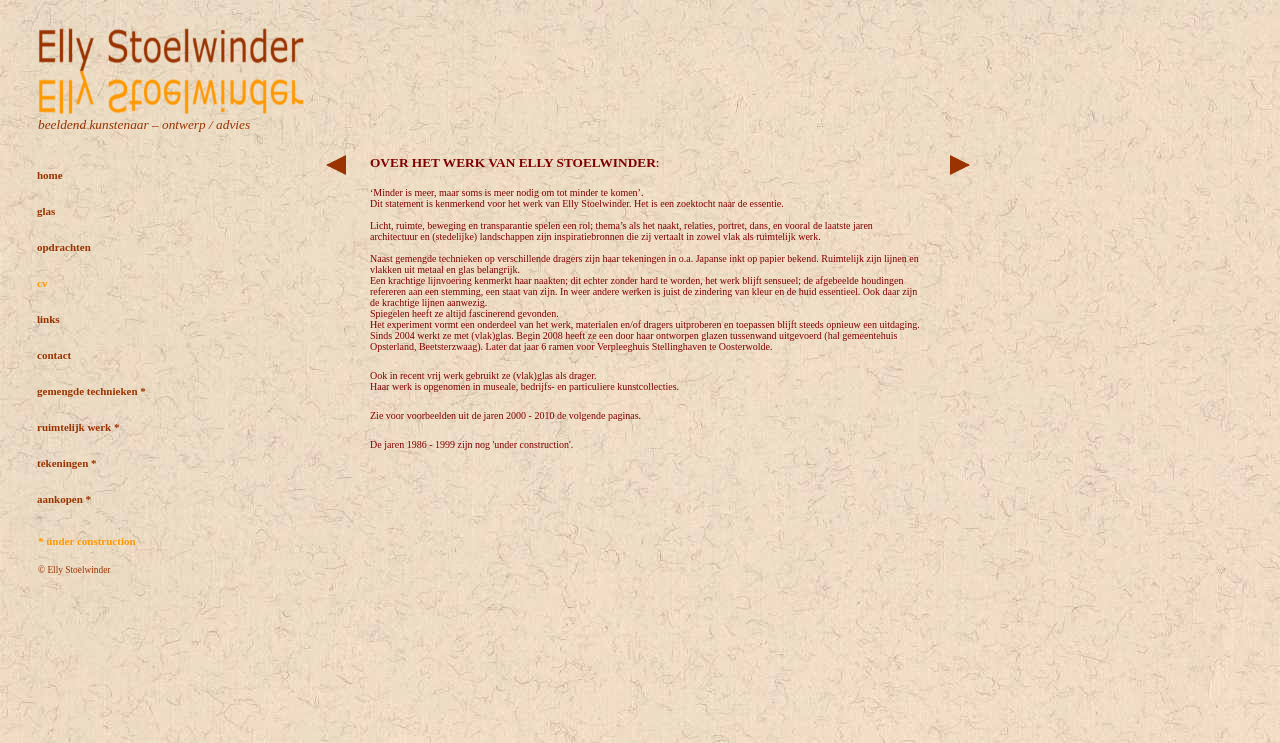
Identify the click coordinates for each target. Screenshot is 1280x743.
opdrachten (64, 247)
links (48, 319)
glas (46, 211)
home (50, 175)
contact (54, 355)
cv (42, 283)
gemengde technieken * (91, 391)
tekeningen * (67, 463)
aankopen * (64, 499)
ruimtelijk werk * (78, 427)
